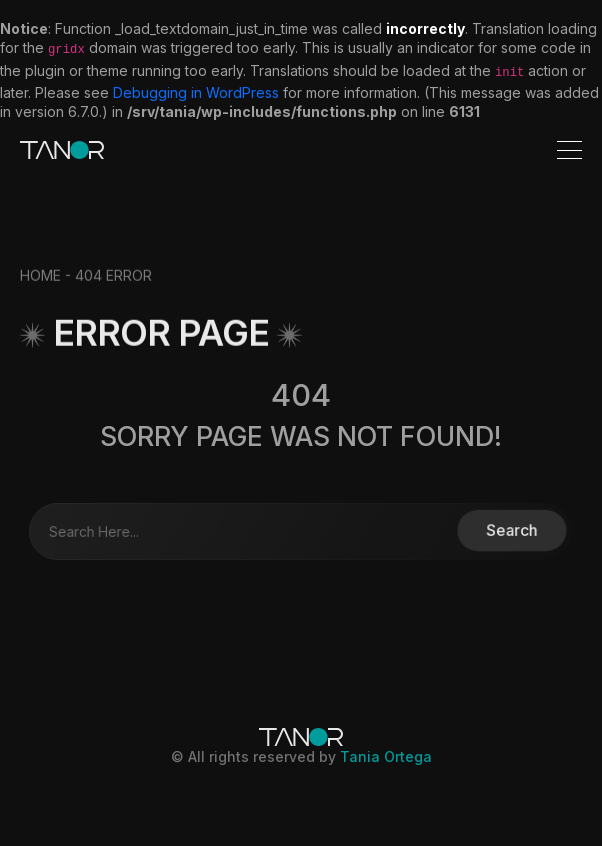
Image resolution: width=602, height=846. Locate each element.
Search (504, 530)
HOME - (47, 283)
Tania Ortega (386, 756)
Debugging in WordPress (196, 92)
